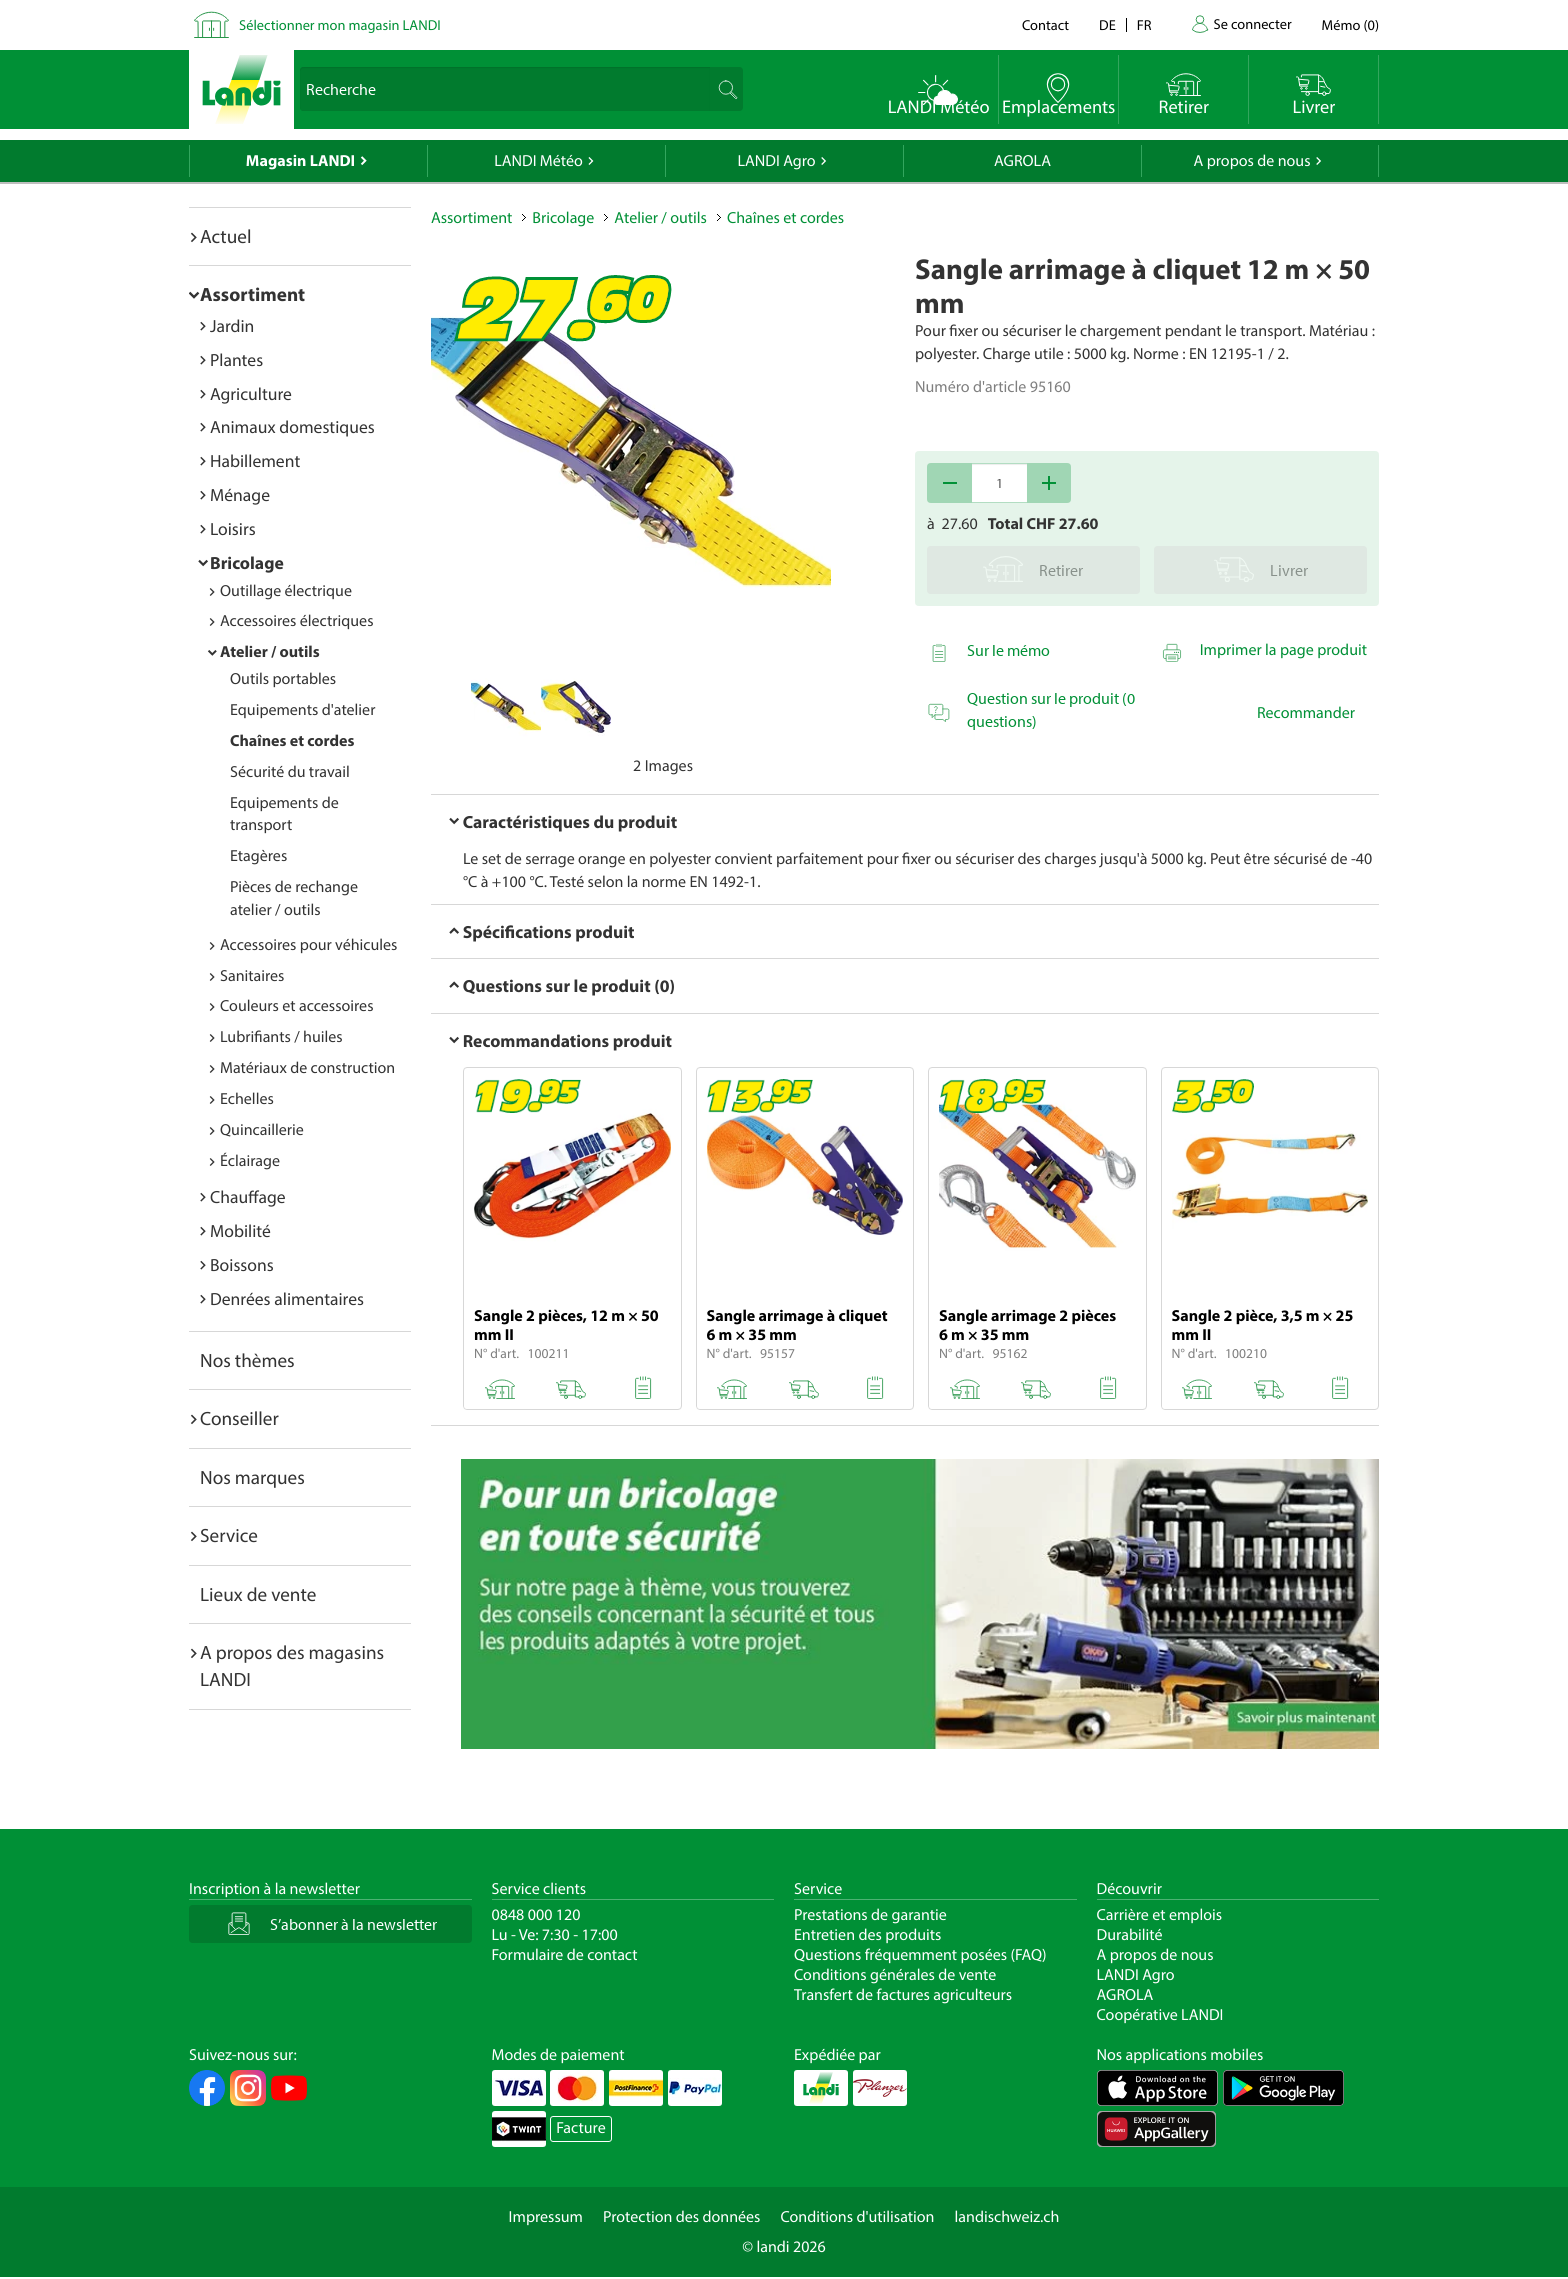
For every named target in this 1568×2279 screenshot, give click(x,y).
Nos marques (252, 1477)
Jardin (232, 325)
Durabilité (1130, 1935)
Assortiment (252, 294)
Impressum (546, 2217)
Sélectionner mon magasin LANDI (340, 24)
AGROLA (1022, 161)
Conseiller (239, 1418)
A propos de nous (1251, 161)
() (1350, 24)
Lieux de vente (258, 1594)
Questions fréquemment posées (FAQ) (920, 1955)
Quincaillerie (262, 1130)
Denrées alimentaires (287, 1298)
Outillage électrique (286, 591)
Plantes (236, 359)
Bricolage (247, 562)
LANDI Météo (538, 161)
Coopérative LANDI (1160, 2015)
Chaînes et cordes (292, 741)
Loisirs (233, 528)
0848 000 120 (536, 1915)
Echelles (247, 1099)
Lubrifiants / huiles (281, 1037)
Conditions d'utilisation (857, 2217)
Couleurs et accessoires (296, 1006)
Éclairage (250, 1161)
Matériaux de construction (307, 1068)
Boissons (242, 1264)
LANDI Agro (776, 161)
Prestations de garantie (870, 1915)
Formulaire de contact (565, 1955)
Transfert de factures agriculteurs (903, 1995)
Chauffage (248, 1196)
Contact (1045, 24)
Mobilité (240, 1230)
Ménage (240, 494)
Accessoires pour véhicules (308, 945)
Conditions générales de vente (895, 1975)
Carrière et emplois (1160, 1915)
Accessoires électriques (296, 621)
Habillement (255, 460)
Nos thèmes (247, 1360)
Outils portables (283, 679)
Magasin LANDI (300, 161)
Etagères (258, 856)
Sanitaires (252, 976)
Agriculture (251, 393)
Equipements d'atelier (302, 710)
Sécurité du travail (290, 772)
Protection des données (682, 2217)
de (1107, 24)
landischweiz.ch (1007, 2217)
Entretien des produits (867, 1935)
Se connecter (1252, 23)
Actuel (225, 236)
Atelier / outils (270, 652)
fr (1144, 24)
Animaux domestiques (292, 426)
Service (229, 1535)
